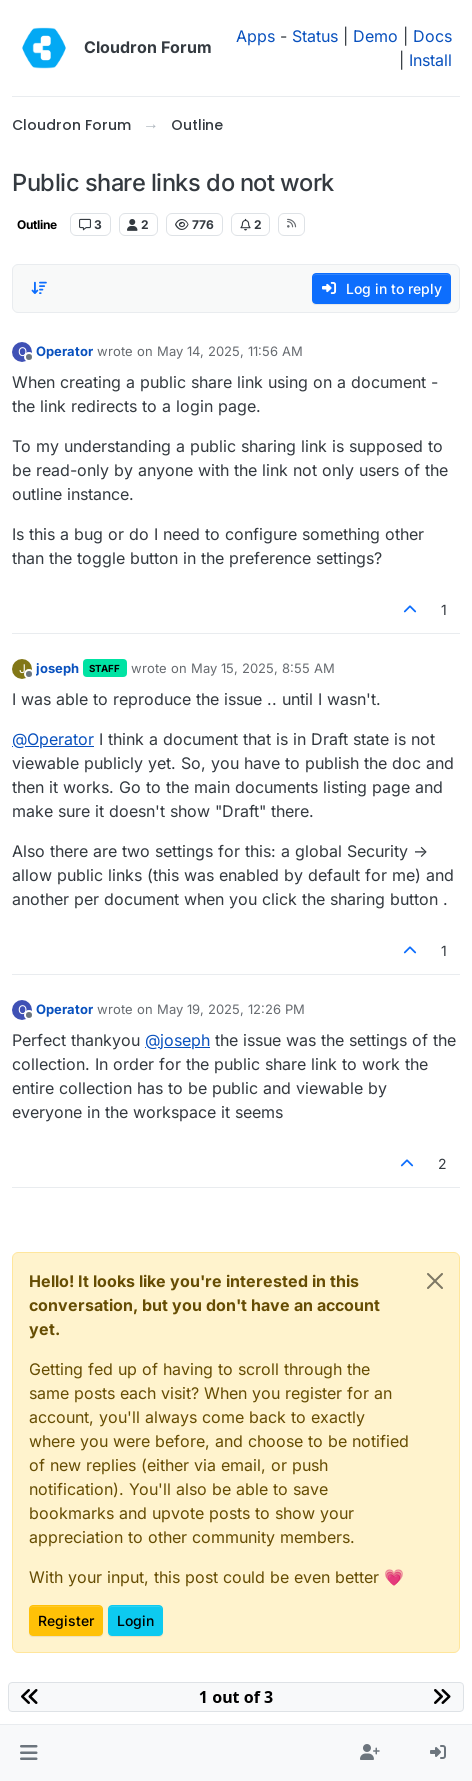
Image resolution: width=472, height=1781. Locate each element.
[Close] (435, 1281)
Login (135, 1620)
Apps (255, 36)
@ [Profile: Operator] (53, 739)
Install (430, 60)
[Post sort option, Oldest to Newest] (39, 288)
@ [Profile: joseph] (177, 1040)
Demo (375, 36)
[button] (28, 1753)
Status (315, 36)
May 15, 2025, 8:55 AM (263, 668)
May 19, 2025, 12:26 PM (231, 1009)
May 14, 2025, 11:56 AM (230, 351)
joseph (57, 668)
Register (66, 1620)
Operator (64, 351)
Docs (432, 36)
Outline (37, 224)
